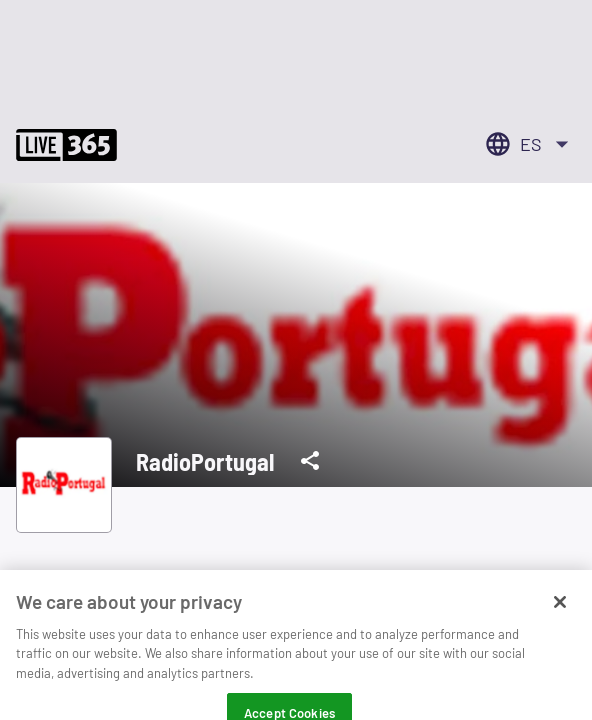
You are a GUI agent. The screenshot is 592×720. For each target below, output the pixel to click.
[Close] (560, 611)
